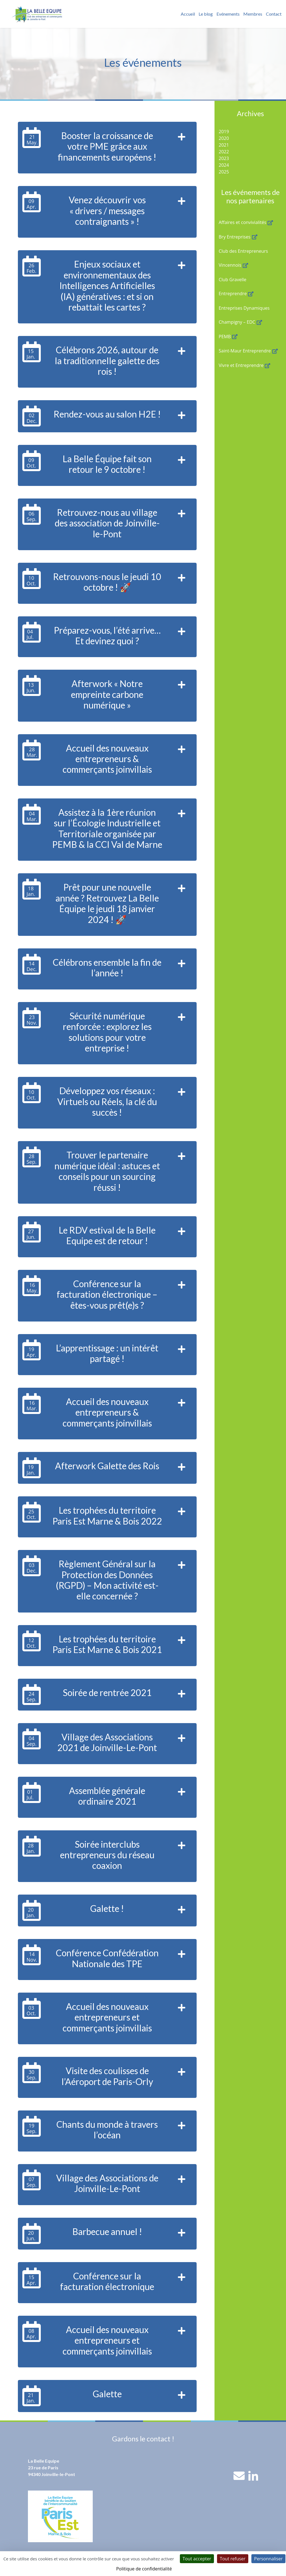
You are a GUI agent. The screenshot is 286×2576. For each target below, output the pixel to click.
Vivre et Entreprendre (241, 365)
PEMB (225, 336)
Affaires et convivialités (242, 222)
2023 (224, 158)
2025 (224, 172)
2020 (224, 138)
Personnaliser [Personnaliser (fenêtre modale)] (268, 2559)
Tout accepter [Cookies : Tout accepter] (197, 2559)
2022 (224, 152)
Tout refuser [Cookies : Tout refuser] (233, 2559)
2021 (224, 145)
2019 (224, 131)
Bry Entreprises (235, 237)
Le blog (206, 13)
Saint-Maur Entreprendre (245, 351)
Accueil (188, 13)
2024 (224, 165)
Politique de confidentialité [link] (144, 2569)
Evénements (228, 13)
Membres (252, 13)
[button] (181, 147)
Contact (274, 13)
